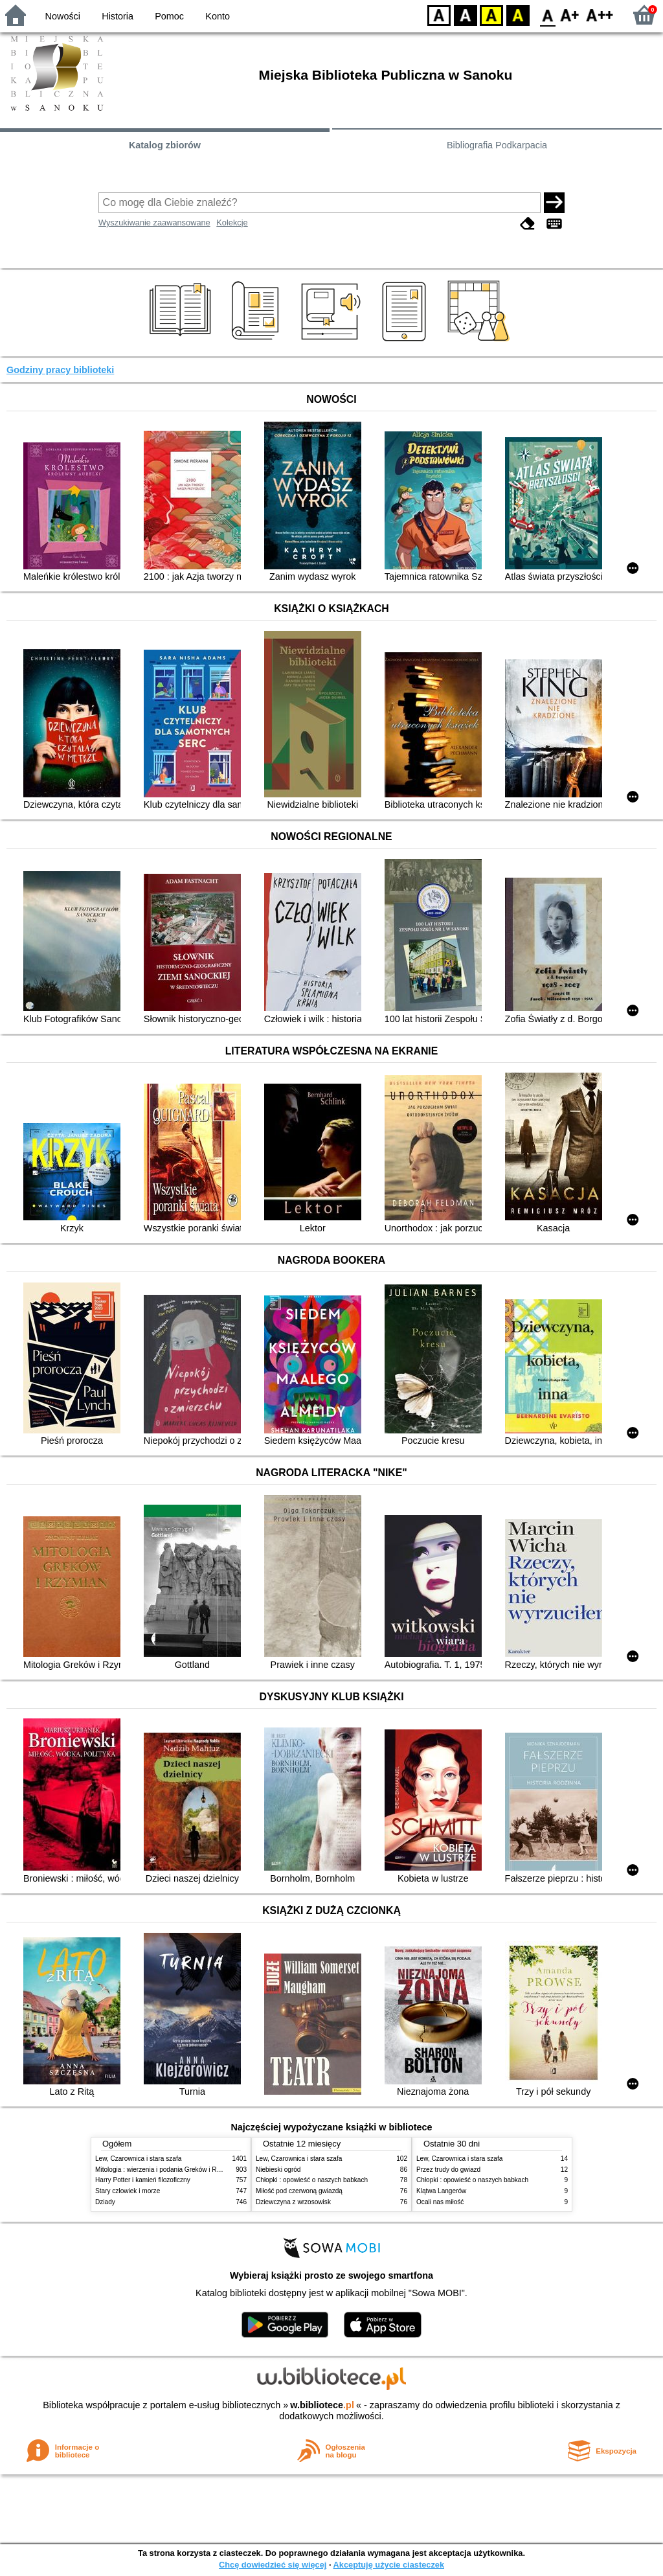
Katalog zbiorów (165, 145)
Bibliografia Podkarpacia (497, 145)
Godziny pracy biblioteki (60, 370)
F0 (547, 14)
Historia (117, 16)
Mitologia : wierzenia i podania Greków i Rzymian (166, 2169)
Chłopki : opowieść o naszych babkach (312, 2179)
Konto (217, 16)
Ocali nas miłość (440, 2202)
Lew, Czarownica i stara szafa (138, 2158)
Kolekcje (231, 222)
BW (465, 14)
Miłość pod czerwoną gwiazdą (299, 2190)
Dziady (105, 2202)
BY (517, 14)
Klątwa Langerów (441, 2190)
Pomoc (169, 16)
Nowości (62, 16)
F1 (570, 14)
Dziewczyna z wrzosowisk (293, 2202)
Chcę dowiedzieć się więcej (272, 2565)
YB (491, 14)
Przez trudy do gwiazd (448, 2169)
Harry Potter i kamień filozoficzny (142, 2179)
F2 (600, 14)
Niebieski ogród (278, 2169)
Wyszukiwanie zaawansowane (154, 222)
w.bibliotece (322, 2405)
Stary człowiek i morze (127, 2190)
